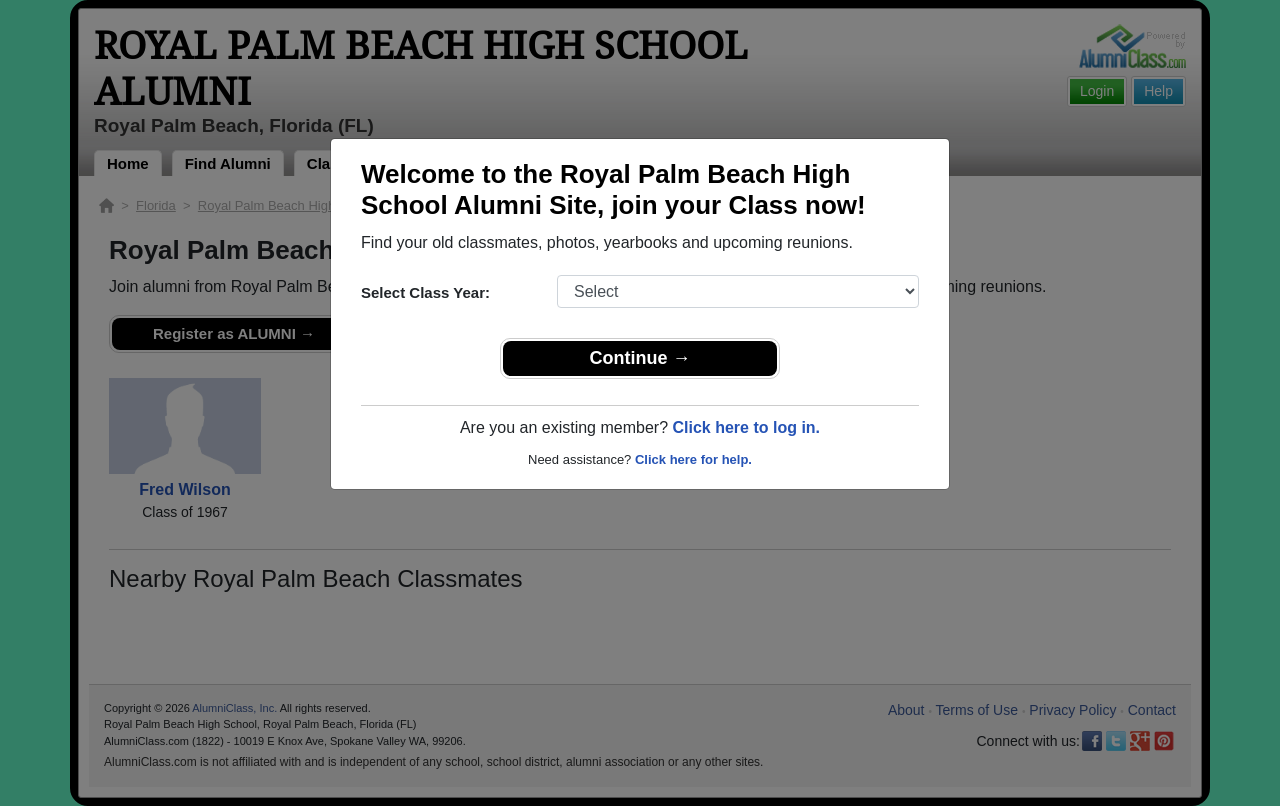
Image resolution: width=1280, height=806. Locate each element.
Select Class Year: (425, 292)
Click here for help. (693, 459)
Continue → (640, 358)
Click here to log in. (746, 427)
